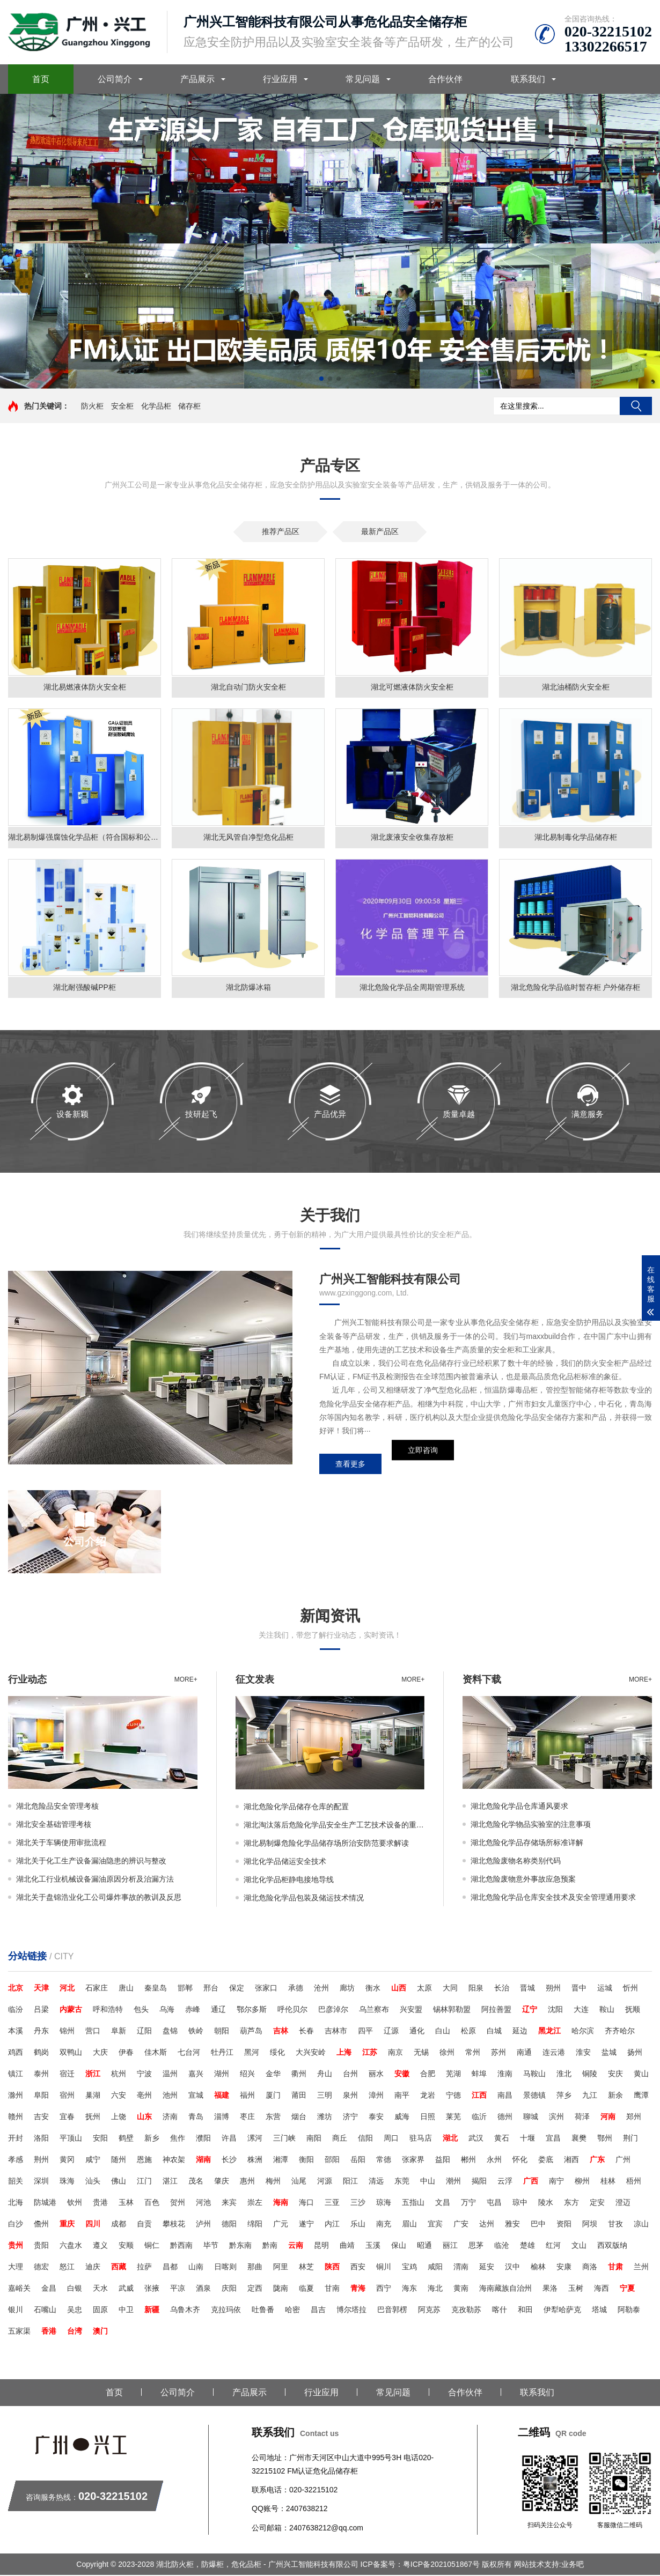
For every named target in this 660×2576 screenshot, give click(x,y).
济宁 (350, 2117)
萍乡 (563, 2096)
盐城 (609, 2053)
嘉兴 (195, 2074)
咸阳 (435, 2267)
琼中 (519, 2203)
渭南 (460, 2267)
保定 (236, 1989)
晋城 (527, 1989)
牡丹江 (222, 2053)
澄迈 (622, 2203)
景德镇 (534, 2096)
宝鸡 (409, 2267)
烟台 (298, 2117)
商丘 (339, 2139)
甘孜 (615, 2224)
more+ (185, 1680)
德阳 (229, 2224)
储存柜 (189, 406)
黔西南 (181, 2246)
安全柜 (122, 406)
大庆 (100, 2053)
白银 (74, 2289)
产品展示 (197, 79)
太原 (424, 1989)
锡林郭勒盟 (452, 2010)
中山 (427, 2182)
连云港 (553, 2053)
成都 (118, 2224)
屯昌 (494, 2203)
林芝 (306, 2267)
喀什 (499, 2310)
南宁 (556, 2182)
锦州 (67, 2031)
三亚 (332, 2203)
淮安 (583, 2053)
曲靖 (347, 2246)
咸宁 (92, 2160)
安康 (563, 2267)
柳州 (582, 2182)
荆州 (41, 2160)
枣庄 (247, 2117)
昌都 (170, 2267)
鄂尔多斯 (252, 2010)
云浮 (504, 2182)
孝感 (15, 2160)
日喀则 (225, 2267)
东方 (571, 2203)
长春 (306, 2031)
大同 (450, 1989)
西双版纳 (612, 2246)
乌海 (166, 2010)
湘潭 (280, 2160)
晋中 (578, 1989)
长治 (501, 1989)
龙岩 (427, 2096)
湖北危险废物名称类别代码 (516, 1861)
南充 (383, 2224)
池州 (170, 2096)
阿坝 (589, 2224)
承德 (295, 1989)
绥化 (277, 2053)
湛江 (170, 2182)
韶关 (15, 2182)
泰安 (376, 2117)
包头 (141, 2010)
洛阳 (41, 2139)
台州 (350, 2074)
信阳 (365, 2139)
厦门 (273, 2096)
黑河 (251, 2053)
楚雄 (527, 2246)
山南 (195, 2267)
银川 (15, 2310)
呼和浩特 (108, 2010)
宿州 (67, 2096)
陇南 (280, 2289)
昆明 (321, 2246)
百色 (151, 2203)
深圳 (41, 2182)
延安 (486, 2267)
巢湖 (92, 2096)
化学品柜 (156, 406)
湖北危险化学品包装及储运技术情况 (304, 1898)
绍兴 (247, 2074)
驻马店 (420, 2139)
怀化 (519, 2160)
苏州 (498, 2053)
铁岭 (195, 2031)
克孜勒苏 (466, 2310)
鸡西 (15, 2053)
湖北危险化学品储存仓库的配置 (296, 1807)
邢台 (210, 1989)
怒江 (67, 2267)
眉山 (409, 2224)
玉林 (126, 2203)
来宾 (229, 2203)
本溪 (15, 2031)
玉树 (575, 2289)
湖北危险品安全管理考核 (57, 1807)
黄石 (501, 2139)
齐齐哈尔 (620, 2031)
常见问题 (363, 79)
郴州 (468, 2160)
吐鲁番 (263, 2310)
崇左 (254, 2203)
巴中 (538, 2224)
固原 (100, 2310)
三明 (324, 2096)
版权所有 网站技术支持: (521, 2565)
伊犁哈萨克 (562, 2310)
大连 (581, 2010)
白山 (442, 2031)
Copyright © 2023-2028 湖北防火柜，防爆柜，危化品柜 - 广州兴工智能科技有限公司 (218, 2565)
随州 (118, 2160)
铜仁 (151, 2246)
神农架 (174, 2160)
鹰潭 (641, 2096)
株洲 (254, 2160)
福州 (247, 2096)
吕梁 (41, 2010)
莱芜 (453, 2117)
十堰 (527, 2139)
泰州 (41, 2074)
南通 (524, 2053)
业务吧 (572, 2565)
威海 (401, 2117)
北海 (15, 2203)
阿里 (280, 2267)
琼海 (383, 2203)
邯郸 (185, 1989)
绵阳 (254, 2224)
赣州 (15, 2117)
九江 (589, 2096)
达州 (486, 2224)
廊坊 (347, 1989)
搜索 (636, 406)
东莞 (401, 2182)
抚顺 (632, 2010)
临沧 (501, 2246)
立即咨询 (423, 1465)
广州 (622, 2160)
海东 (409, 2289)
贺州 (177, 2203)
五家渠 (19, 2332)
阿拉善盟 (496, 2010)
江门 (144, 2182)
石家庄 (96, 1989)
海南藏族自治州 (505, 2289)
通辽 (218, 2010)
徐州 (446, 2053)
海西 (601, 2289)
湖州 (221, 2074)
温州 (170, 2074)
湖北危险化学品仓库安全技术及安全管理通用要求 (553, 1898)
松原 (468, 2031)
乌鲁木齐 (185, 2310)
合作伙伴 (445, 79)
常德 (383, 2160)
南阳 (313, 2139)
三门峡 (284, 2139)
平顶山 (71, 2139)
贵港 (100, 2203)
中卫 (126, 2310)
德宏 (41, 2267)
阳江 (350, 2182)
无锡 (421, 2053)
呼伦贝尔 (292, 2010)
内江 (332, 2224)
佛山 (118, 2182)
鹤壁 (126, 2139)
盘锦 (170, 2031)
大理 (15, 2267)
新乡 (151, 2139)
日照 (427, 2117)
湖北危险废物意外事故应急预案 (523, 1880)
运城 (604, 1989)
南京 (395, 2053)
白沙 (15, 2224)
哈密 (292, 2310)
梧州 (633, 2182)
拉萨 (144, 2267)
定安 (597, 2203)
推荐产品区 (280, 531)
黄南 (460, 2289)
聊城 (530, 2117)
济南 (170, 2117)
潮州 (453, 2182)
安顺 (126, 2246)
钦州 (74, 2203)
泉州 (350, 2096)
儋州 (41, 2224)
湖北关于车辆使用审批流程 (61, 1843)
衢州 (298, 2074)
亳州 (144, 2096)
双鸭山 (71, 2053)
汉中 (512, 2267)
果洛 (550, 2289)
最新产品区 (380, 531)
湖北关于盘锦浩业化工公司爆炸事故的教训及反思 (98, 1898)
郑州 (633, 2117)
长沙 (229, 2160)
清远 (376, 2182)
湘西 (571, 2160)
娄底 (545, 2160)
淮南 (504, 2074)
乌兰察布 (374, 2010)
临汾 (15, 2010)
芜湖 (453, 2074)
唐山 (126, 1989)
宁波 (144, 2074)
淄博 (221, 2117)
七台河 (189, 2053)
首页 (40, 79)
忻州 (630, 1989)
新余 (615, 2096)
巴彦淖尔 (333, 2010)
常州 (472, 2053)
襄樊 (578, 2139)
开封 (15, 2139)
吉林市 (336, 2031)
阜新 (118, 2031)
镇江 (15, 2074)
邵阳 (332, 2160)
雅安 (512, 2224)
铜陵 (589, 2074)
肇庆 (221, 2182)
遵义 (100, 2246)
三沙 (357, 2203)
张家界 (413, 2160)
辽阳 (144, 2031)
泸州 (203, 2224)
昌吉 (318, 2310)
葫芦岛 (251, 2031)
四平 (365, 2031)
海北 (435, 2289)
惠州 (247, 2182)
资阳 (563, 2224)
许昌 (229, 2139)
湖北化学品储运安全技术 (285, 1862)
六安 (118, 2096)
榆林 (538, 2267)
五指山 (413, 2203)
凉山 (641, 2224)
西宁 (383, 2289)
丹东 (41, 2031)
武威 (126, 2289)
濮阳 (203, 2139)
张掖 (151, 2289)
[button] (321, 378)
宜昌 (553, 2139)
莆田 (298, 2096)
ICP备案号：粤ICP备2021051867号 (420, 2565)
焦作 (177, 2139)
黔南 (269, 2246)
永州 (494, 2160)
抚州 (92, 2117)
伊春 (126, 2053)
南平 (401, 2096)
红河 (553, 2246)
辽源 (391, 2031)
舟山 (324, 2074)
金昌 (48, 2289)
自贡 (144, 2224)
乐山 (357, 2224)
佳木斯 (155, 2053)
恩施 (144, 2160)
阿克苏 (429, 2310)
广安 (460, 2224)
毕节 (210, 2246)
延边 (519, 2031)
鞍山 (606, 2010)
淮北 (563, 2074)
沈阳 (555, 2010)
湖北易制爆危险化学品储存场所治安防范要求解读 (326, 1844)
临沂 (479, 2117)
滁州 (15, 2096)
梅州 (273, 2182)
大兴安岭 (311, 2053)
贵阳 (41, 2246)
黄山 (641, 2074)
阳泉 (475, 1989)
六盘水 (71, 2246)
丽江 (450, 2246)
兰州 (641, 2267)
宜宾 (435, 2224)
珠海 (67, 2182)
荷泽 (582, 2117)
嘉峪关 (19, 2289)
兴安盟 (411, 2010)
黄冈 (67, 2160)
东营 (273, 2117)
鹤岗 (41, 2053)
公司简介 (115, 79)
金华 (273, 2074)
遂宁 (306, 2224)
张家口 (266, 1989)
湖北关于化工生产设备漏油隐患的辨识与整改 (91, 1861)
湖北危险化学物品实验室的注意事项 (531, 1825)
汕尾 (298, 2182)
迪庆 (92, 2267)
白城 (494, 2031)
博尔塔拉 (351, 2310)
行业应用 (280, 79)
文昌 (442, 2203)
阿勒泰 (629, 2310)
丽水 (376, 2074)
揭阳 (479, 2182)
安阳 (100, 2139)
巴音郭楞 (392, 2310)
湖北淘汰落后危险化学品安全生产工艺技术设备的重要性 (334, 1826)
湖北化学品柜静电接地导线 (289, 1880)
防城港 (45, 2203)
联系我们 (528, 79)
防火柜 (92, 406)
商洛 (589, 2267)
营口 (92, 2031)
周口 (391, 2139)
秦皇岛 (155, 1989)
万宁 (468, 2203)
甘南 (332, 2289)
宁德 (453, 2096)
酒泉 (203, 2289)
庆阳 (229, 2289)
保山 (398, 2246)
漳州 (376, 2096)
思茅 (475, 2246)
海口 (306, 2203)
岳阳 (357, 2160)
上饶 (118, 2117)
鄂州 (604, 2139)
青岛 (195, 2117)
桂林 (607, 2182)
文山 (578, 2246)
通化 (416, 2031)
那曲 (254, 2267)
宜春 (67, 2117)
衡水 (372, 1989)
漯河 (254, 2139)
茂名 (195, 2182)
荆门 (630, 2139)
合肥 (427, 2074)
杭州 (118, 2074)
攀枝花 (174, 2224)
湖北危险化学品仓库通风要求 (519, 1807)
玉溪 (372, 2246)
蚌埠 (479, 2074)
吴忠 (74, 2310)
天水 (100, 2289)
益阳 (442, 2160)
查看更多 (350, 1465)
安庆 (615, 2074)
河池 (203, 2203)
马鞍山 (534, 2074)
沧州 (321, 1989)
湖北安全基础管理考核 (53, 1825)
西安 (357, 2267)
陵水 (545, 2203)
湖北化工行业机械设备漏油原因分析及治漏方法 (95, 1880)
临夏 (306, 2289)
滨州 (556, 2117)
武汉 (475, 2139)
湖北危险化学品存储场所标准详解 (527, 1843)
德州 (504, 2117)
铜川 (383, 2267)
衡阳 (306, 2160)
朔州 (553, 1989)
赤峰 (192, 2010)
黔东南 (240, 2246)
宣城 (195, 2096)
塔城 (599, 2310)
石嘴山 (45, 2310)
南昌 (504, 2096)
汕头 (92, 2182)
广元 (280, 2224)
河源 (324, 2182)
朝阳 (221, 2031)
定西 (254, 2289)
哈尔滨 (582, 2031)
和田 (525, 2310)
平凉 (177, 2289)
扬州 (634, 2053)
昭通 (424, 2246)
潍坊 (324, 2117)
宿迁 (67, 2074)
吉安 (41, 2117)
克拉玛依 (226, 2310)
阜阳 (41, 2096)
